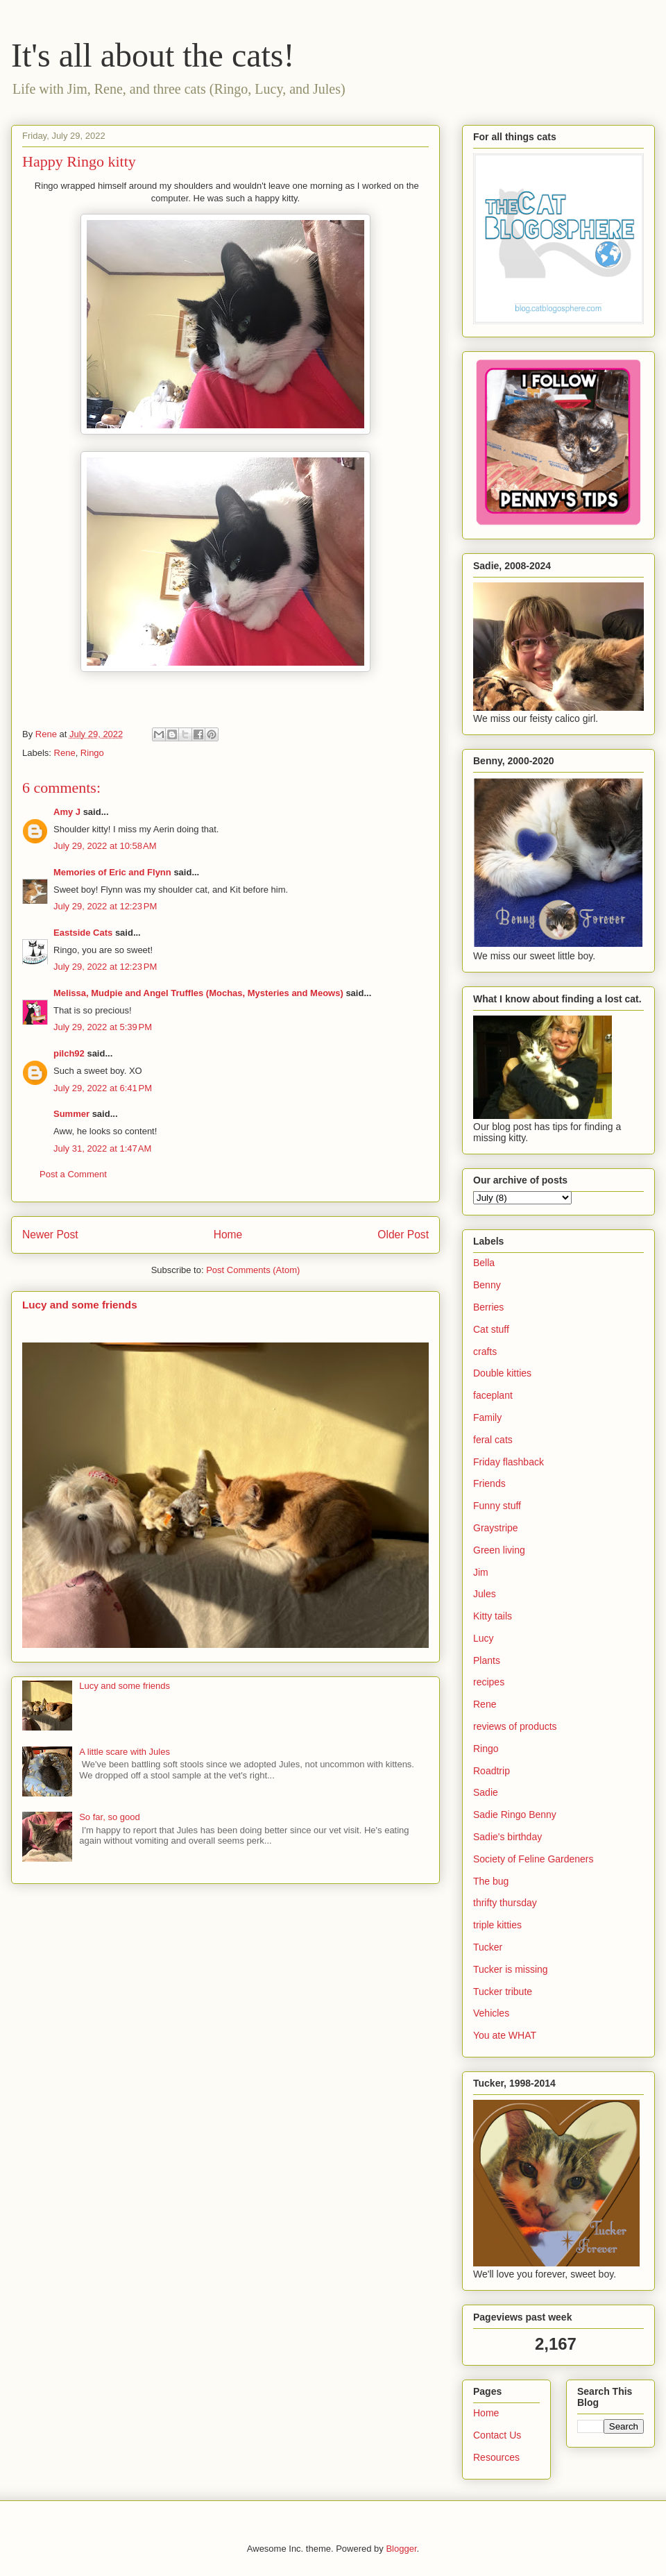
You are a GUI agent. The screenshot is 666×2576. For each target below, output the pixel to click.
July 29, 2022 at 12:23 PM (105, 906)
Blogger (401, 2548)
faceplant (493, 1395)
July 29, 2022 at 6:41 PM (102, 1088)
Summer (71, 1114)
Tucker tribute (502, 1991)
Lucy (483, 1638)
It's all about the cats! (153, 55)
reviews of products (515, 1726)
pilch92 (69, 1053)
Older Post (403, 1234)
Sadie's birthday (507, 1836)
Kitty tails (492, 1616)
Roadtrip (491, 1770)
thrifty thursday (505, 1902)
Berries (488, 1307)
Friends (489, 1483)
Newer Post (50, 1234)
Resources (496, 2457)
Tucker (487, 1947)
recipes (488, 1681)
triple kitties (497, 1924)
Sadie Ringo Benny (514, 1814)
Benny (487, 1284)
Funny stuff (497, 1505)
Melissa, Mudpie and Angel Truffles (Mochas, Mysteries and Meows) (198, 993)
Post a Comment (73, 1174)
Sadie (485, 1792)
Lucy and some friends (79, 1305)
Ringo (92, 753)
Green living (499, 1550)
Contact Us (497, 2435)
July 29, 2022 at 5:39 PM (102, 1027)
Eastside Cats (82, 932)
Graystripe (495, 1527)
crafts (485, 1351)
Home (228, 1234)
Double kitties (502, 1373)
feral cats (493, 1439)
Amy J (66, 812)
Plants (486, 1660)
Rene (65, 753)
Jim (480, 1572)
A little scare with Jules (124, 1751)
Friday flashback (508, 1461)
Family (487, 1417)
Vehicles (491, 2013)
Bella (484, 1262)
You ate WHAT (504, 2035)
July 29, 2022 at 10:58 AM (105, 846)
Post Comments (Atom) (253, 1270)
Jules (484, 1593)
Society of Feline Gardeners (533, 1858)
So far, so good (109, 1817)
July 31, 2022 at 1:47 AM (102, 1148)
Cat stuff (491, 1329)
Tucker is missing (510, 1969)
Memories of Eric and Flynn (112, 872)
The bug (491, 1881)
